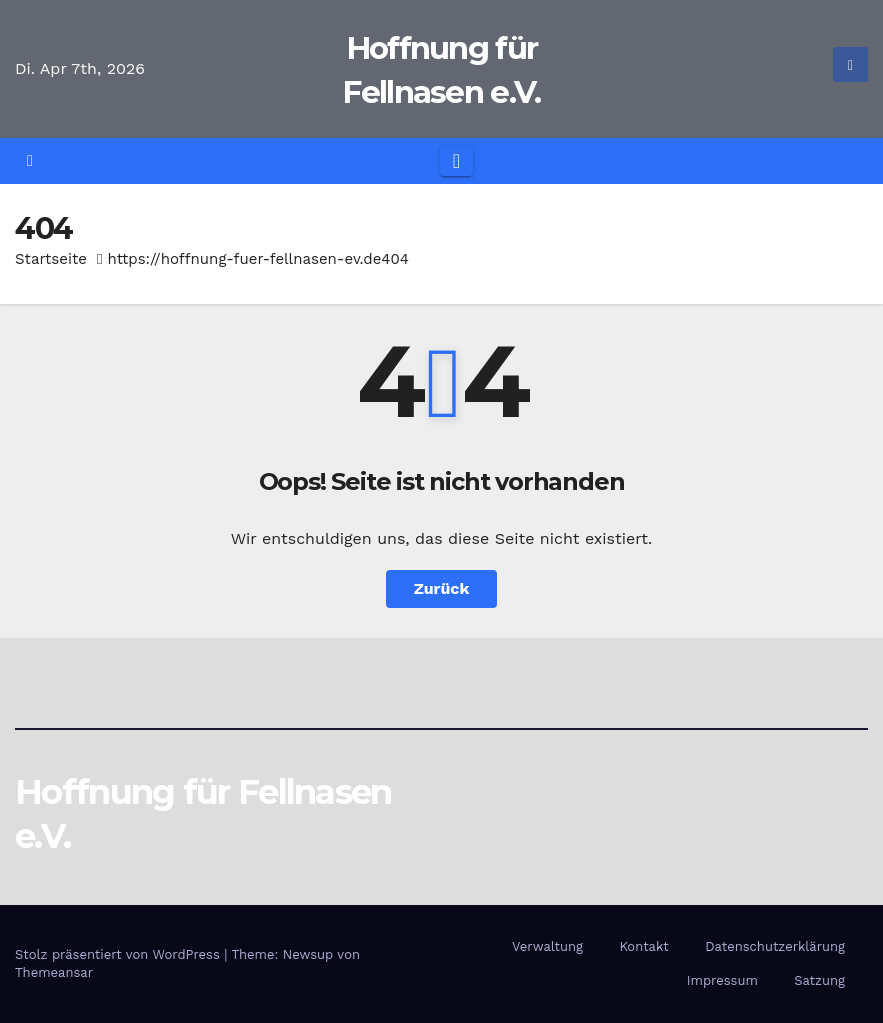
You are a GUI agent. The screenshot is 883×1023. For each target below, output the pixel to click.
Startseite (51, 259)
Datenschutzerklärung (775, 946)
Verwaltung (547, 946)
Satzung (819, 980)
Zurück (442, 588)
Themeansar (54, 972)
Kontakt (643, 946)
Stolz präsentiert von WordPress (119, 954)
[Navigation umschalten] (456, 161)
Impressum (722, 980)
